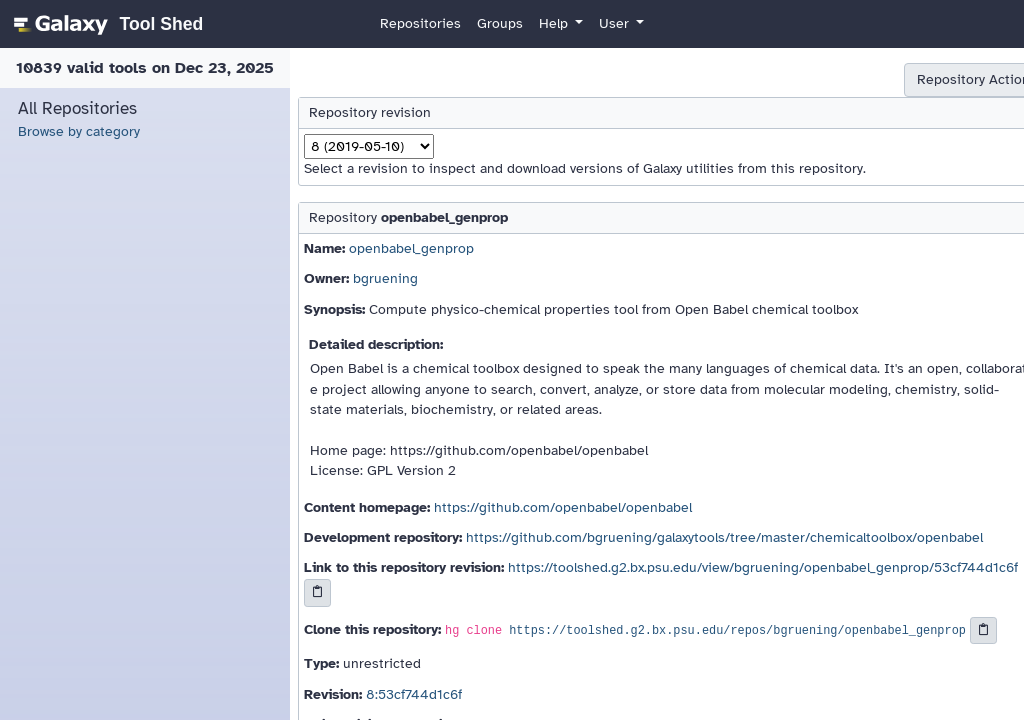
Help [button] (555, 23)
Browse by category (79, 131)
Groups (500, 23)
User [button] (616, 23)
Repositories (420, 23)
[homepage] (105, 24)
